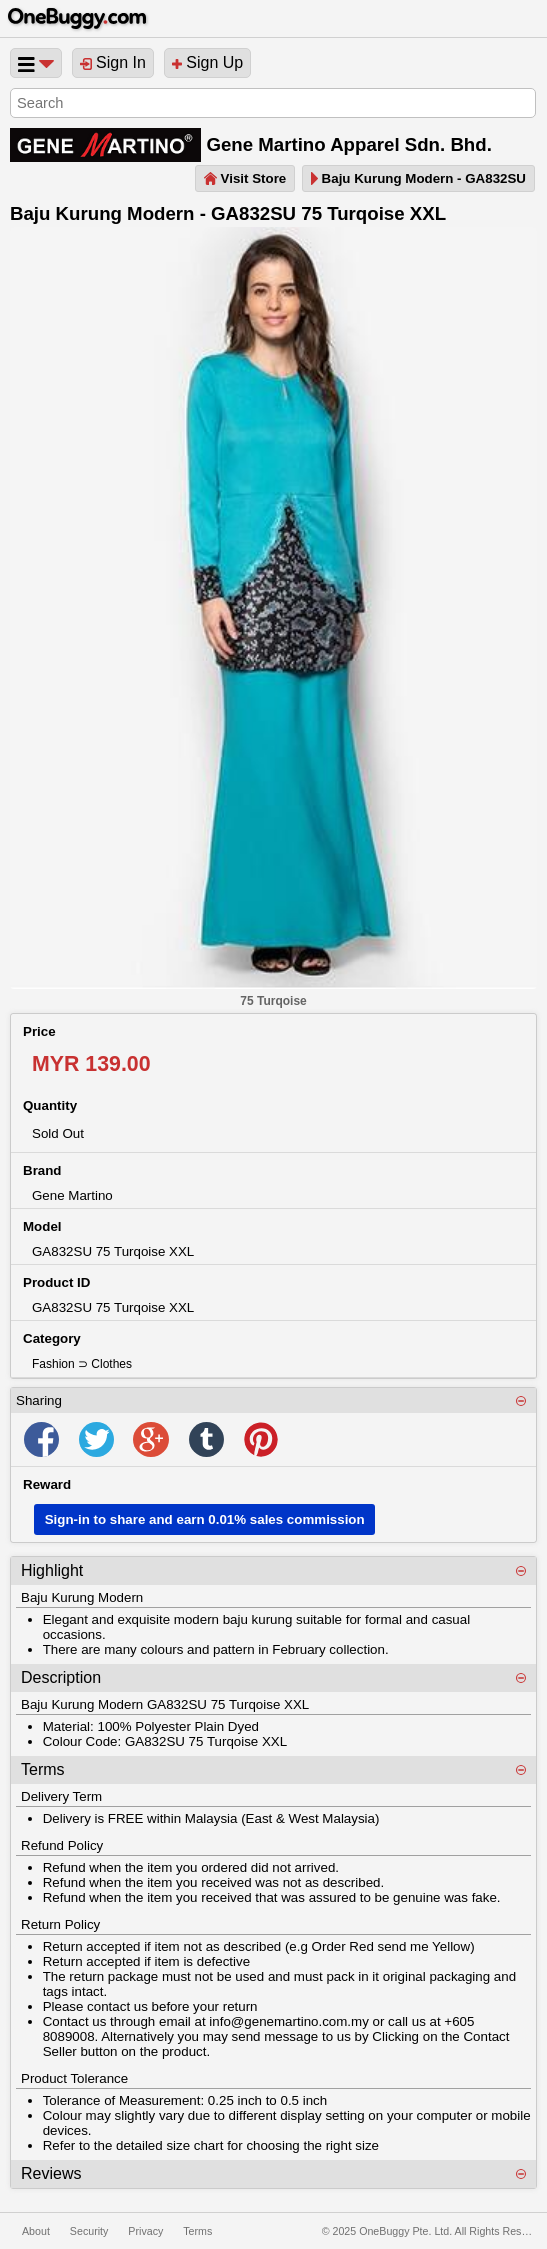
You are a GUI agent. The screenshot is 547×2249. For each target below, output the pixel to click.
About (36, 2231)
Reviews (51, 2173)
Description (61, 1677)
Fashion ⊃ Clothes (82, 1364)
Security (89, 2231)
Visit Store (245, 178)
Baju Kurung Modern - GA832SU (418, 178)
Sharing (39, 1400)
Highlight (52, 1570)
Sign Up (207, 62)
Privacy (145, 2231)
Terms (43, 1769)
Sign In (113, 62)
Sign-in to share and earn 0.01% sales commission (205, 1519)
